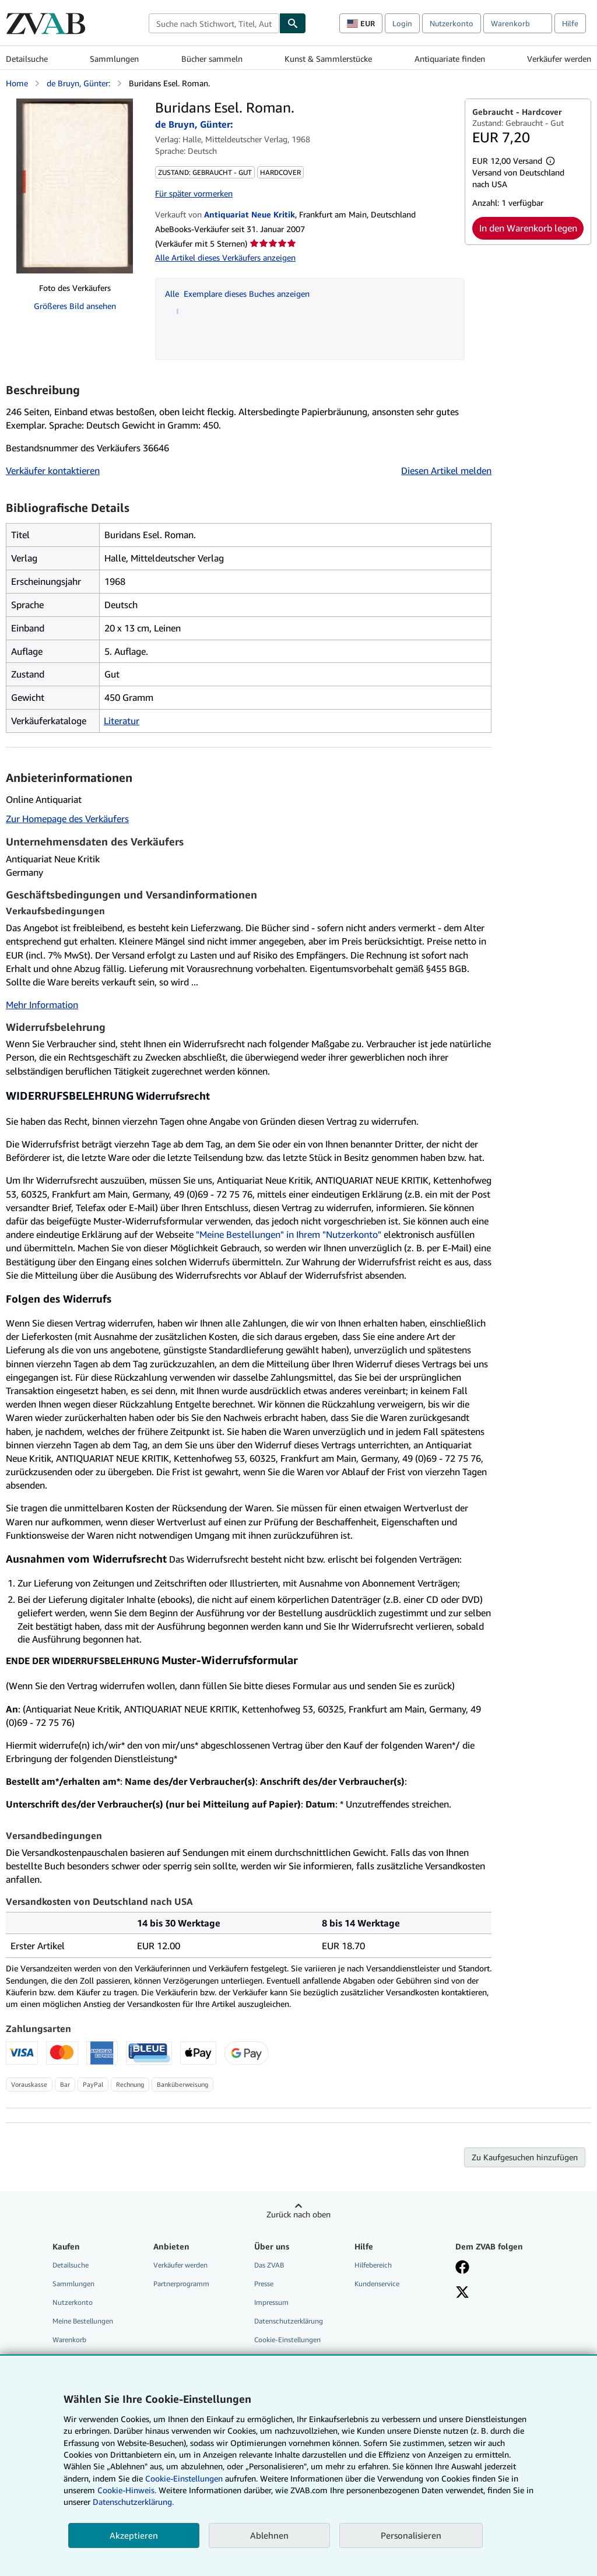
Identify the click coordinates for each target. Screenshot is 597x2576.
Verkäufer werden (559, 59)
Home (17, 83)
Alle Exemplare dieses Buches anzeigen (237, 294)
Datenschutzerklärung (288, 2321)
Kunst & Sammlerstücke (328, 59)
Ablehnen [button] (269, 2535)
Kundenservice (376, 2283)
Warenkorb (69, 2339)
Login (402, 23)
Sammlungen (114, 59)
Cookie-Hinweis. (126, 2490)
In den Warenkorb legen (528, 228)
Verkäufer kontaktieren (53, 470)
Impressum (271, 2302)
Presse (263, 2283)
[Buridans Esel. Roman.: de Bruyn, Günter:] (74, 186)
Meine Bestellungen (82, 2321)
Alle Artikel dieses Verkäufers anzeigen (225, 257)
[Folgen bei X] (462, 2293)
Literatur (121, 721)
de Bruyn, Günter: (78, 83)
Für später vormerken (194, 193)
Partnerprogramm (181, 2283)
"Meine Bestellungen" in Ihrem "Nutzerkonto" (288, 1234)
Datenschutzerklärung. (133, 2502)
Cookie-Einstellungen (184, 2478)
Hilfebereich (373, 2265)
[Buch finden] (292, 23)
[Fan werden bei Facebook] (462, 2268)
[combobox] (214, 23)
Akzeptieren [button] (134, 2535)
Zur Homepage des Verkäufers (67, 818)
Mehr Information (42, 1004)
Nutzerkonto (451, 23)
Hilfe (570, 23)
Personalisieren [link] (411, 2535)
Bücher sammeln (212, 59)
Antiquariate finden (450, 59)
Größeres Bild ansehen (75, 306)
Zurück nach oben (298, 2214)
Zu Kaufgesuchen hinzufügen (525, 2157)
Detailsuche (27, 59)
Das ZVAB (269, 2265)
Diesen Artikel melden (446, 470)
